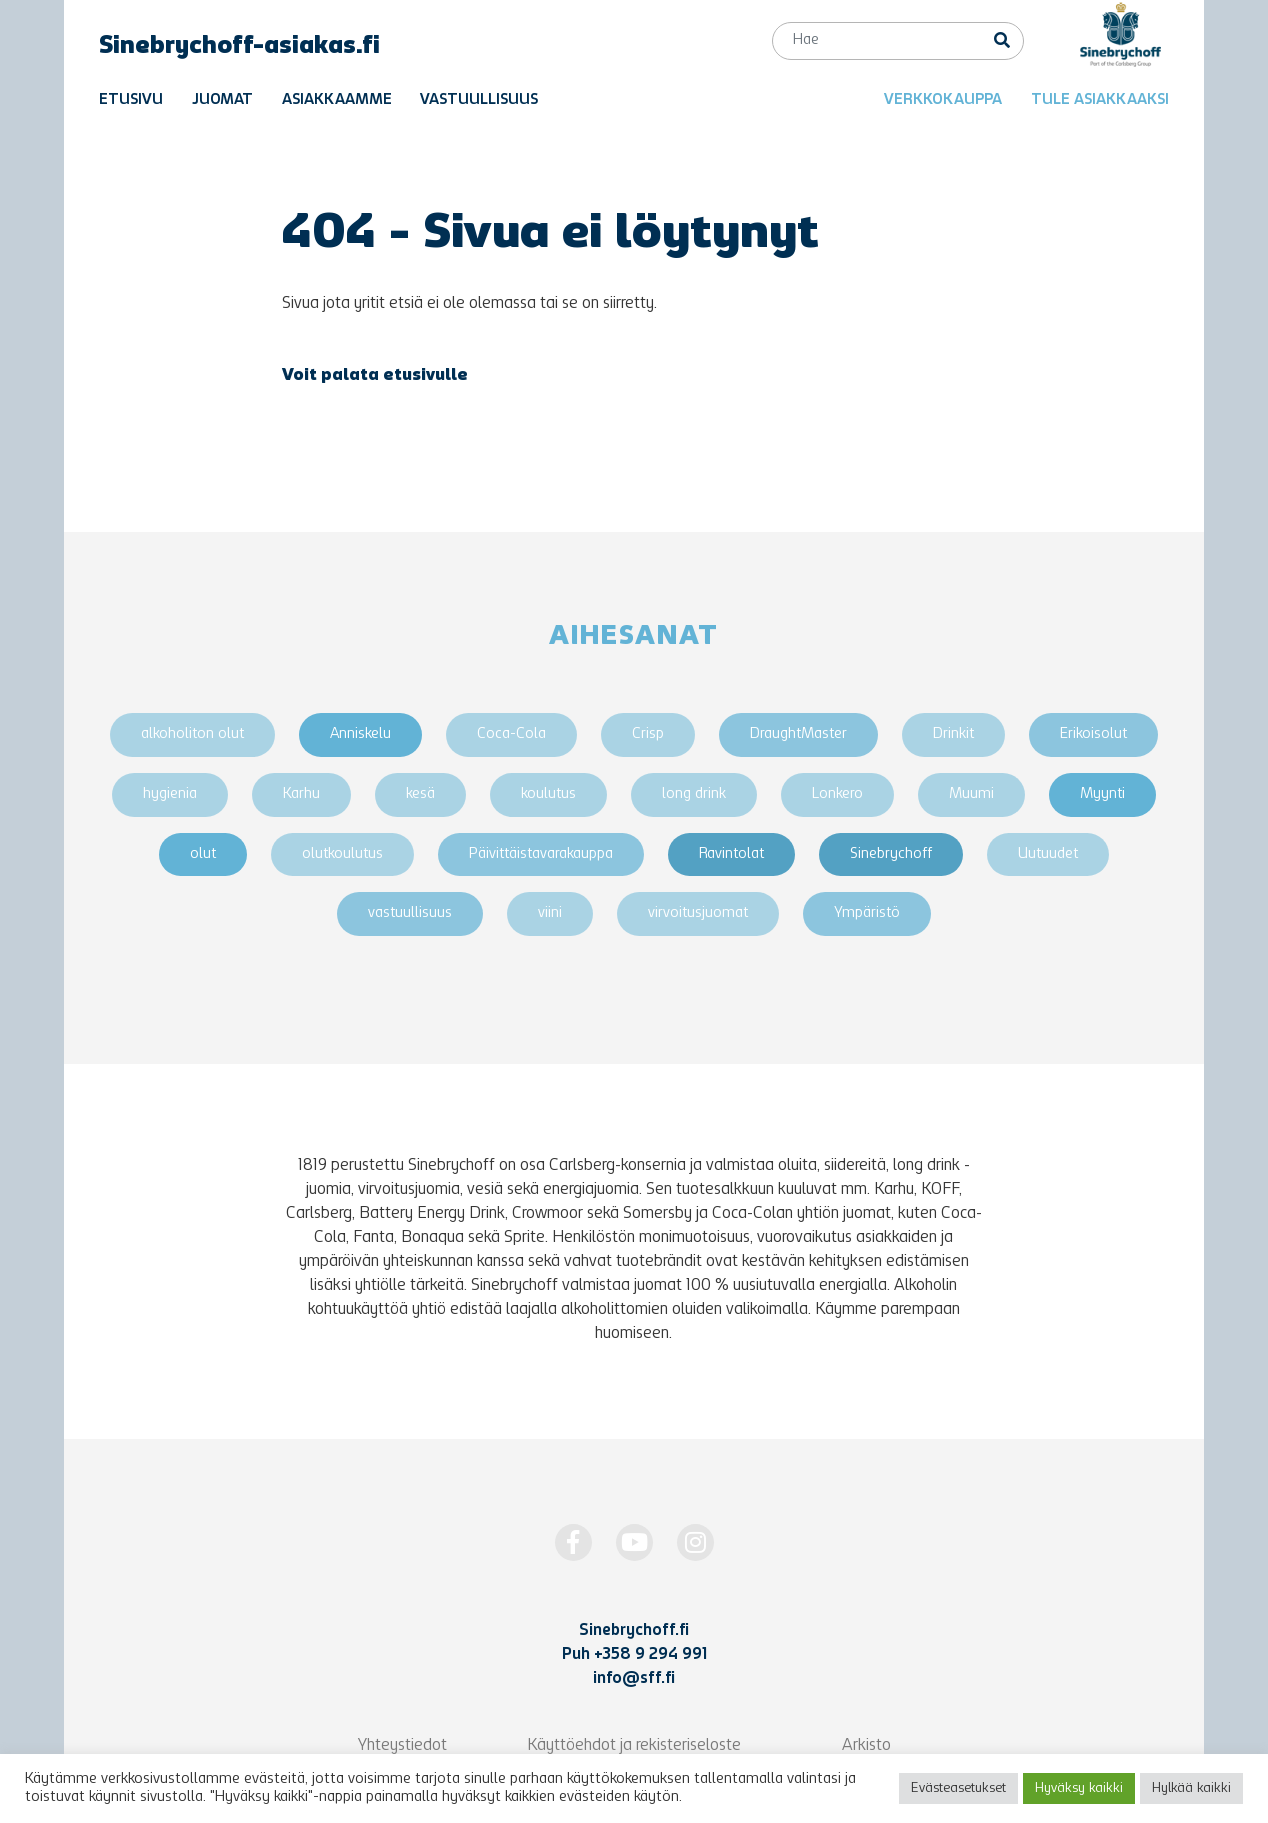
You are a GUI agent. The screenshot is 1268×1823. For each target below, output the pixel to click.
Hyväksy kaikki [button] (1079, 1788)
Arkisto (866, 1746)
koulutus (548, 794)
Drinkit (953, 734)
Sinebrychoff (891, 854)
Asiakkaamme (337, 100)
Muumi (971, 794)
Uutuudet (1048, 854)
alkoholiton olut (192, 734)
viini (550, 913)
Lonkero (837, 794)
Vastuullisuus (479, 100)
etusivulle (425, 376)
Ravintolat (731, 854)
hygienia (170, 794)
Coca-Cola (511, 734)
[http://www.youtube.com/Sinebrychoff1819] (634, 1542)
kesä (420, 794)
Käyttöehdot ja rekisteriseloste (634, 1746)
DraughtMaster (798, 734)
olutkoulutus (342, 854)
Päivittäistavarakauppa (541, 854)
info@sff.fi (634, 1679)
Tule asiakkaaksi (1100, 100)
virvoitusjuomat (698, 913)
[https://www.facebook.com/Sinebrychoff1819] (573, 1542)
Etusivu (131, 100)
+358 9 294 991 (650, 1655)
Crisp (648, 734)
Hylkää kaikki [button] (1191, 1788)
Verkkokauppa (943, 100)
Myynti (1102, 794)
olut (203, 854)
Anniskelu (360, 734)
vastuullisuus (410, 913)
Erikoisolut (1093, 734)
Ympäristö (867, 913)
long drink (694, 794)
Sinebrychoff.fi (634, 1631)
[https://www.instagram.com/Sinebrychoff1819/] (695, 1542)
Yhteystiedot (402, 1746)
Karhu (301, 794)
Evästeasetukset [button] (958, 1788)
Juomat (222, 100)
